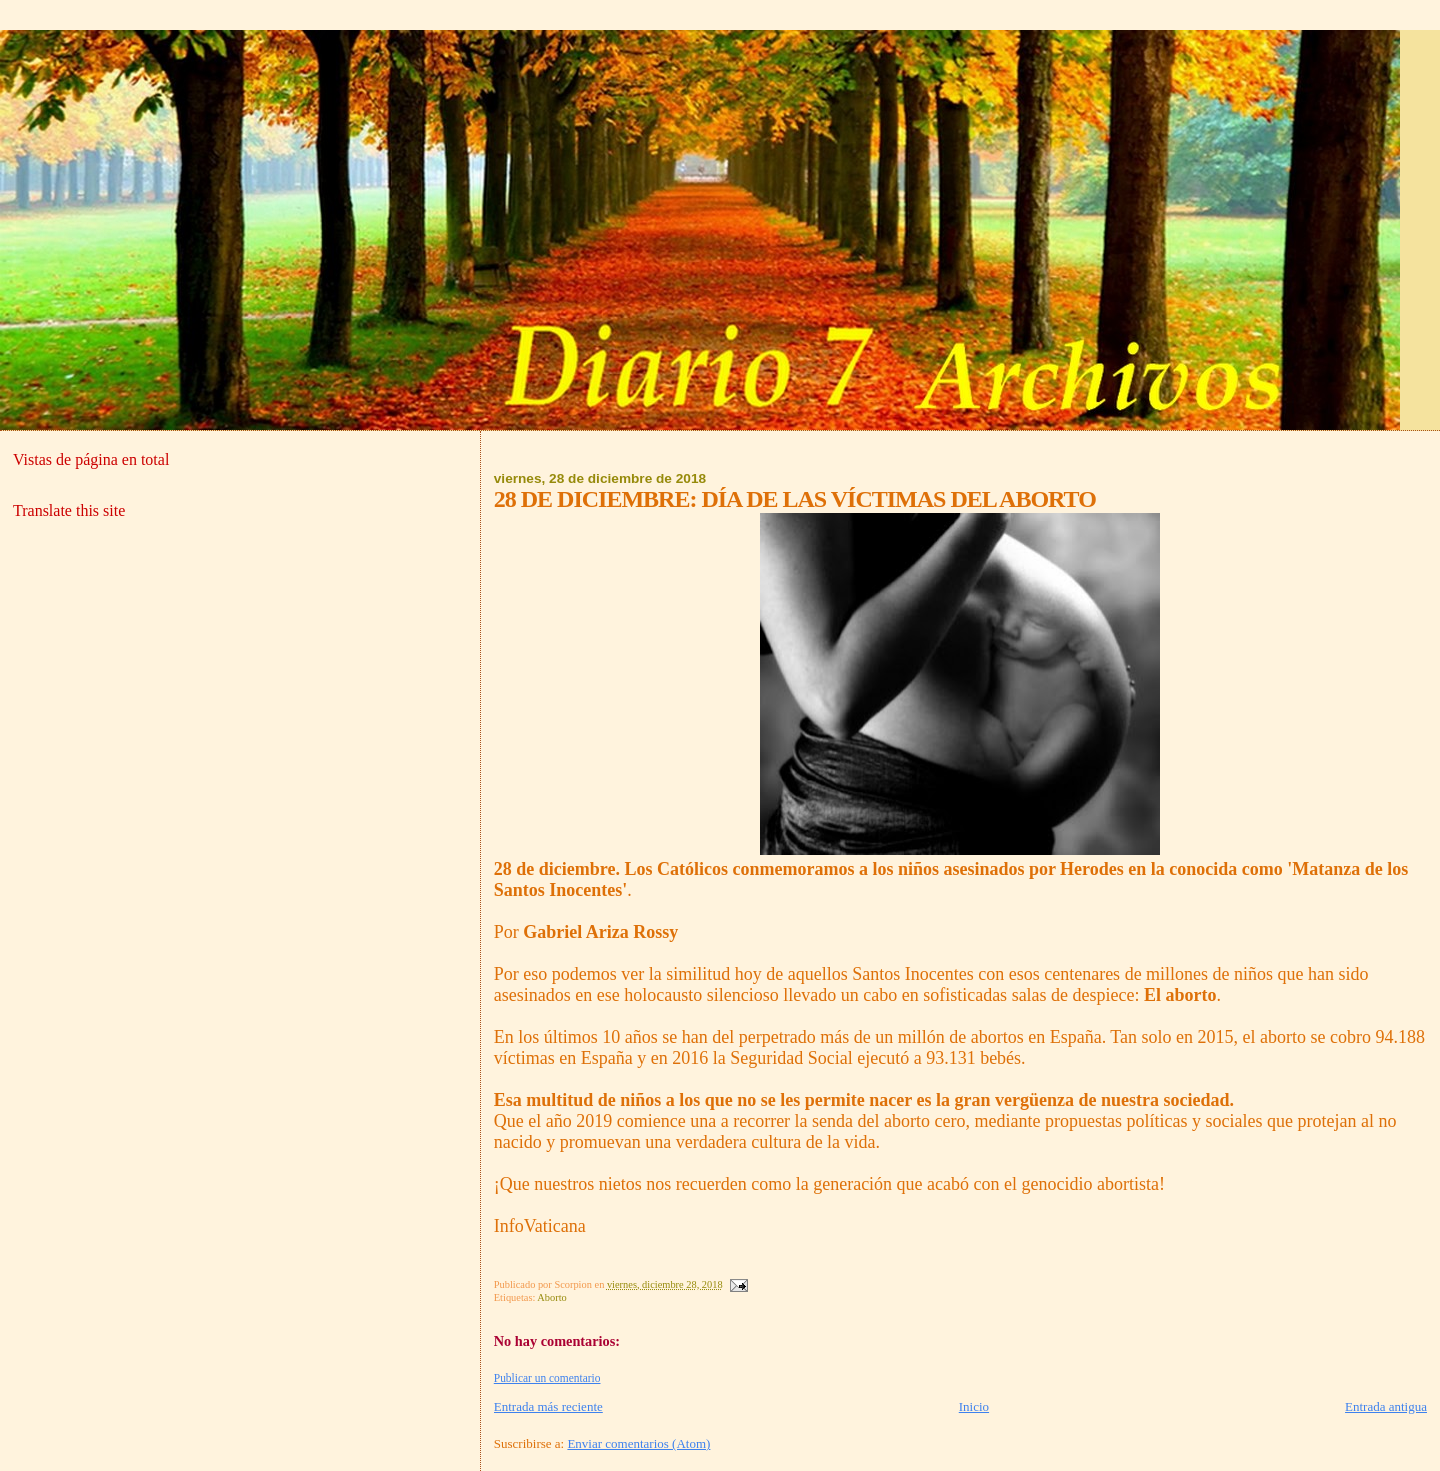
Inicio (974, 1406)
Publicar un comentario (547, 1378)
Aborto (551, 1297)
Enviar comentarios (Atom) (638, 1443)
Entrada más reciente (548, 1406)
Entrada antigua (1386, 1406)
